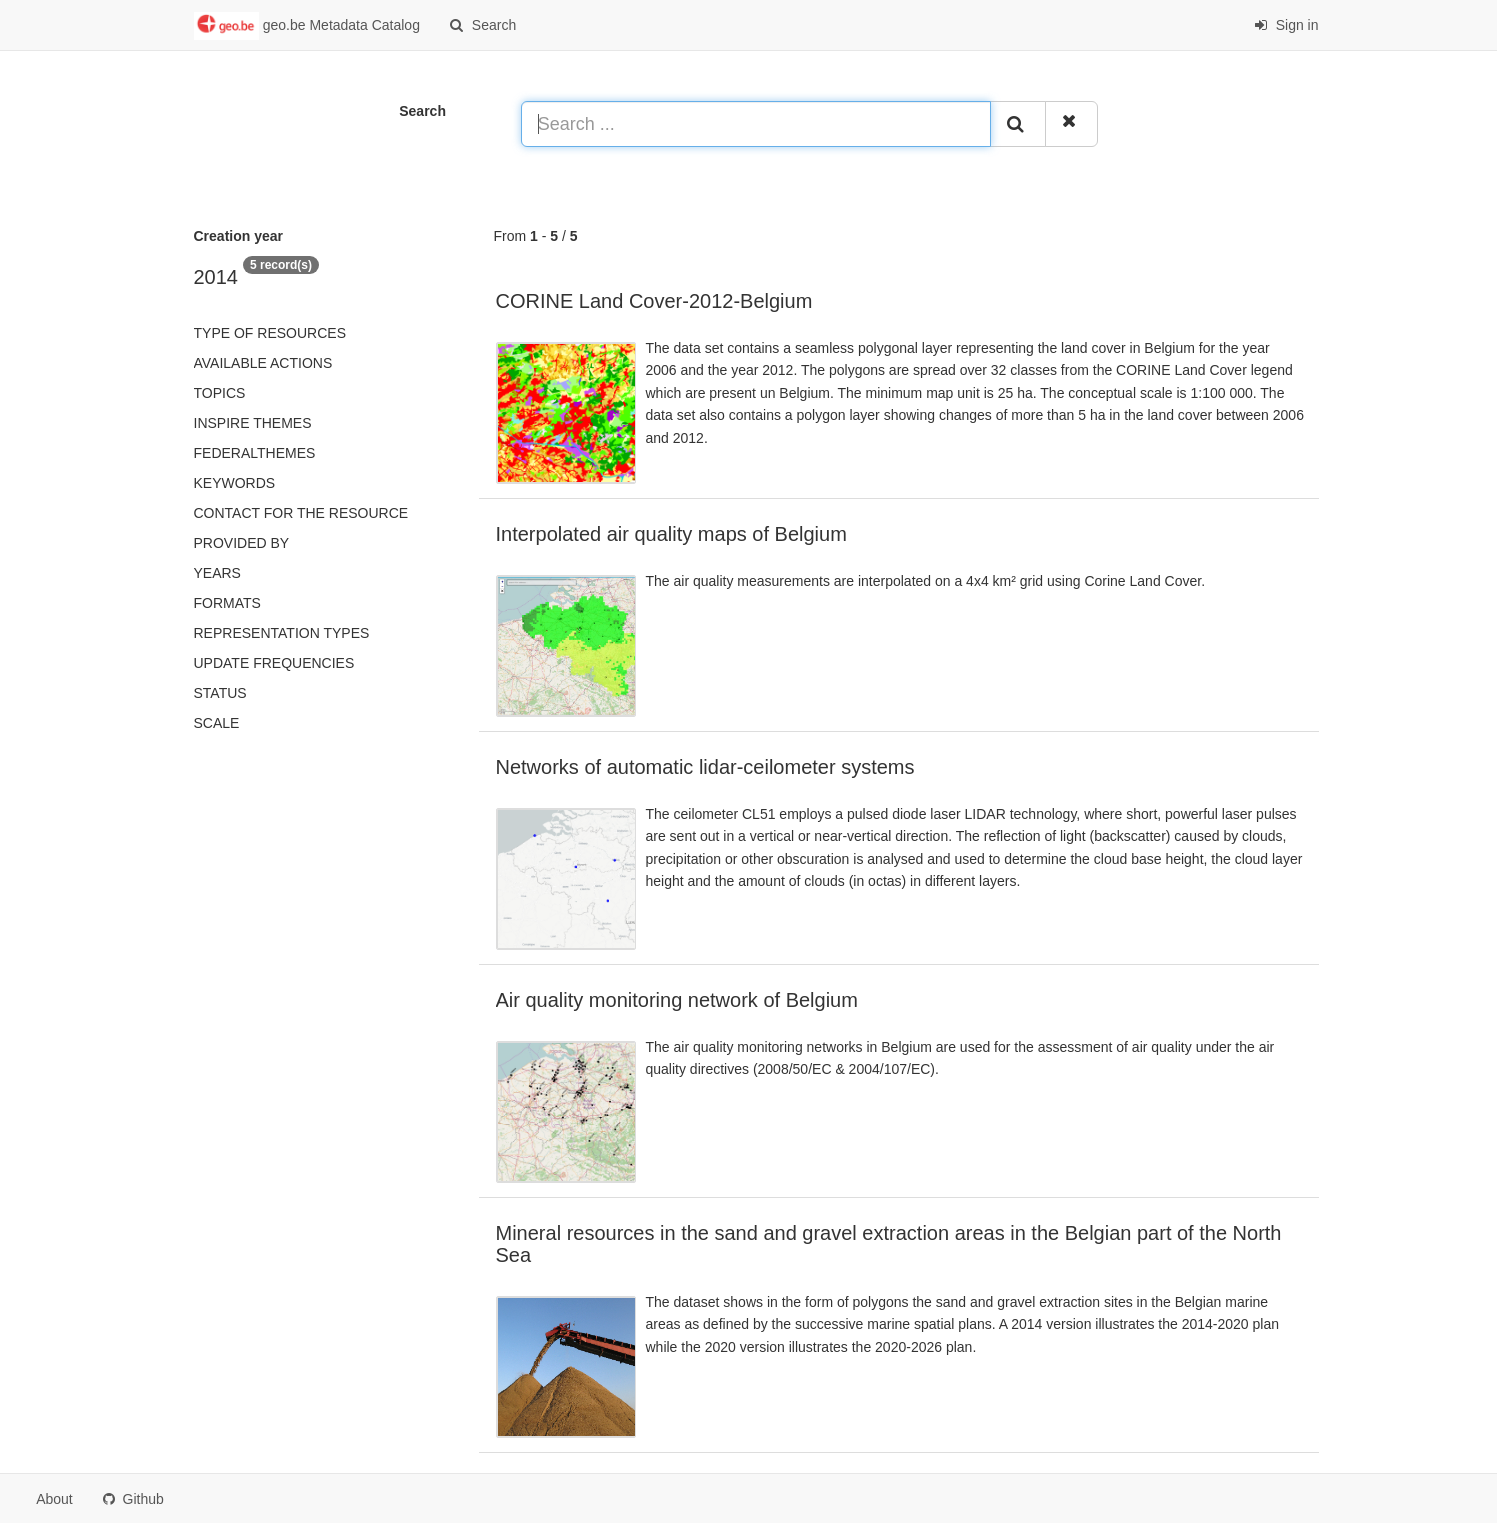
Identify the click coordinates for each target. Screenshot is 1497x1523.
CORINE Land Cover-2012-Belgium (654, 301)
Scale (217, 723)
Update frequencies (274, 663)
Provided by (242, 543)
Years (217, 573)
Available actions (263, 363)
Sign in (1286, 25)
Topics (220, 393)
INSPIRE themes (253, 423)
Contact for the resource (301, 513)
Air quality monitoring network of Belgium (677, 1000)
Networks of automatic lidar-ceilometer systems (705, 767)
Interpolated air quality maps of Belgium (671, 534)
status (220, 693)
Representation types (282, 633)
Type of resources (270, 333)
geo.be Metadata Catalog (307, 26)
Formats (227, 603)
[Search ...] (756, 124)
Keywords (235, 483)
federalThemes (255, 453)
